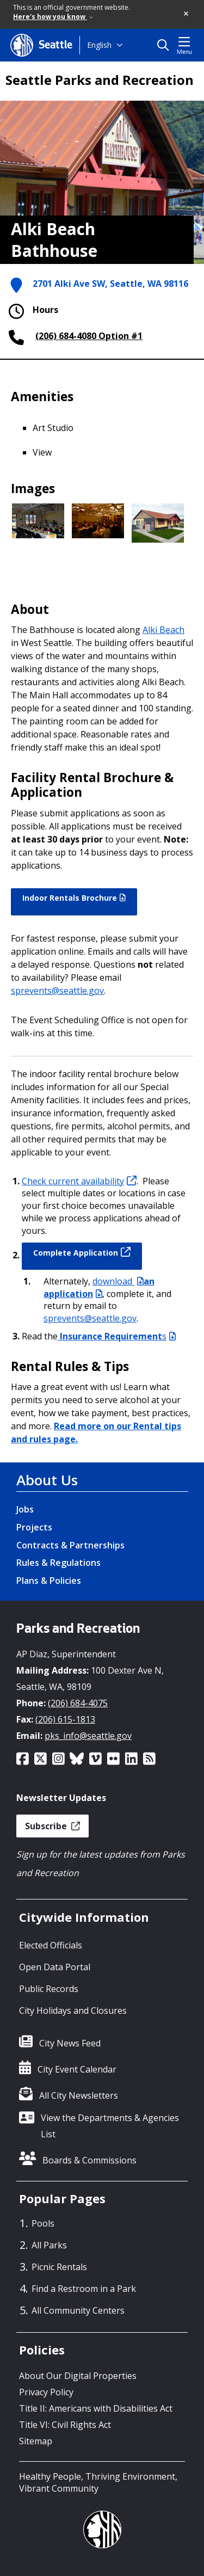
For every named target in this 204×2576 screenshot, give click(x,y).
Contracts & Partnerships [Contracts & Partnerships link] (70, 1545)
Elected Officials (50, 1945)
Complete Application (82, 1252)
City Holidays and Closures (73, 2010)
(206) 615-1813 (65, 1719)
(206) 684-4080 (65, 336)
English (99, 45)
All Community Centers (78, 2310)
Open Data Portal (54, 1967)
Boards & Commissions (89, 2160)
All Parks (49, 2245)
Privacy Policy (46, 2392)
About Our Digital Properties (78, 2376)
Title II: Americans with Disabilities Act (95, 2408)
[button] (186, 14)
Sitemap (35, 2441)
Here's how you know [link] (53, 16)
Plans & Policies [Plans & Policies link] (48, 1581)
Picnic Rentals (59, 2267)
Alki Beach (163, 630)
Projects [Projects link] (34, 1527)
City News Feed (70, 2043)
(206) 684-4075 (78, 1703)
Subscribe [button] (52, 1826)
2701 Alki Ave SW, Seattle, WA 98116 (110, 284)
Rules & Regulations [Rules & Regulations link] (58, 1563)
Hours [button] (31, 311)
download (118, 1281)
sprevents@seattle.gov (57, 991)
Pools (43, 2223)
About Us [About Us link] (47, 1480)
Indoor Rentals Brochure (74, 898)
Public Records (48, 1989)
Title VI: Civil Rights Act (65, 2425)
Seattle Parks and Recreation (99, 80)
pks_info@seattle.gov (88, 1736)
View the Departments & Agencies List (110, 2126)
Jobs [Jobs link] (25, 1509)
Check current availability (79, 1181)
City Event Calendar (77, 2069)
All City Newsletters (78, 2095)
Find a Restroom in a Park (84, 2289)
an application (99, 1287)
